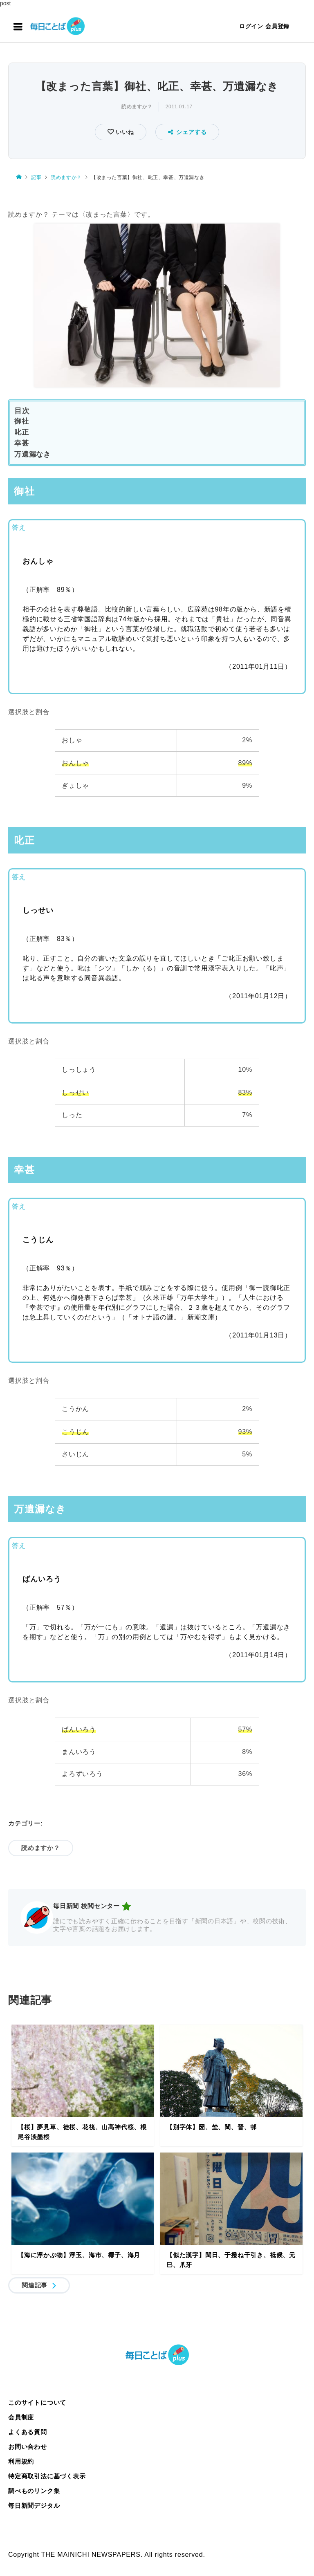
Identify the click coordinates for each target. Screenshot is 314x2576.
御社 (21, 421)
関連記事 (34, 2285)
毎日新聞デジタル (34, 2505)
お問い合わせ (27, 2446)
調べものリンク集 (34, 2490)
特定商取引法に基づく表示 (47, 2476)
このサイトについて (37, 2402)
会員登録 (277, 26)
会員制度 (21, 2417)
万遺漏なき (32, 454)
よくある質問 (27, 2431)
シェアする (187, 132)
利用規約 (21, 2461)
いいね (124, 132)
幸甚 (21, 443)
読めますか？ (137, 107)
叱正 (21, 432)
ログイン (251, 26)
